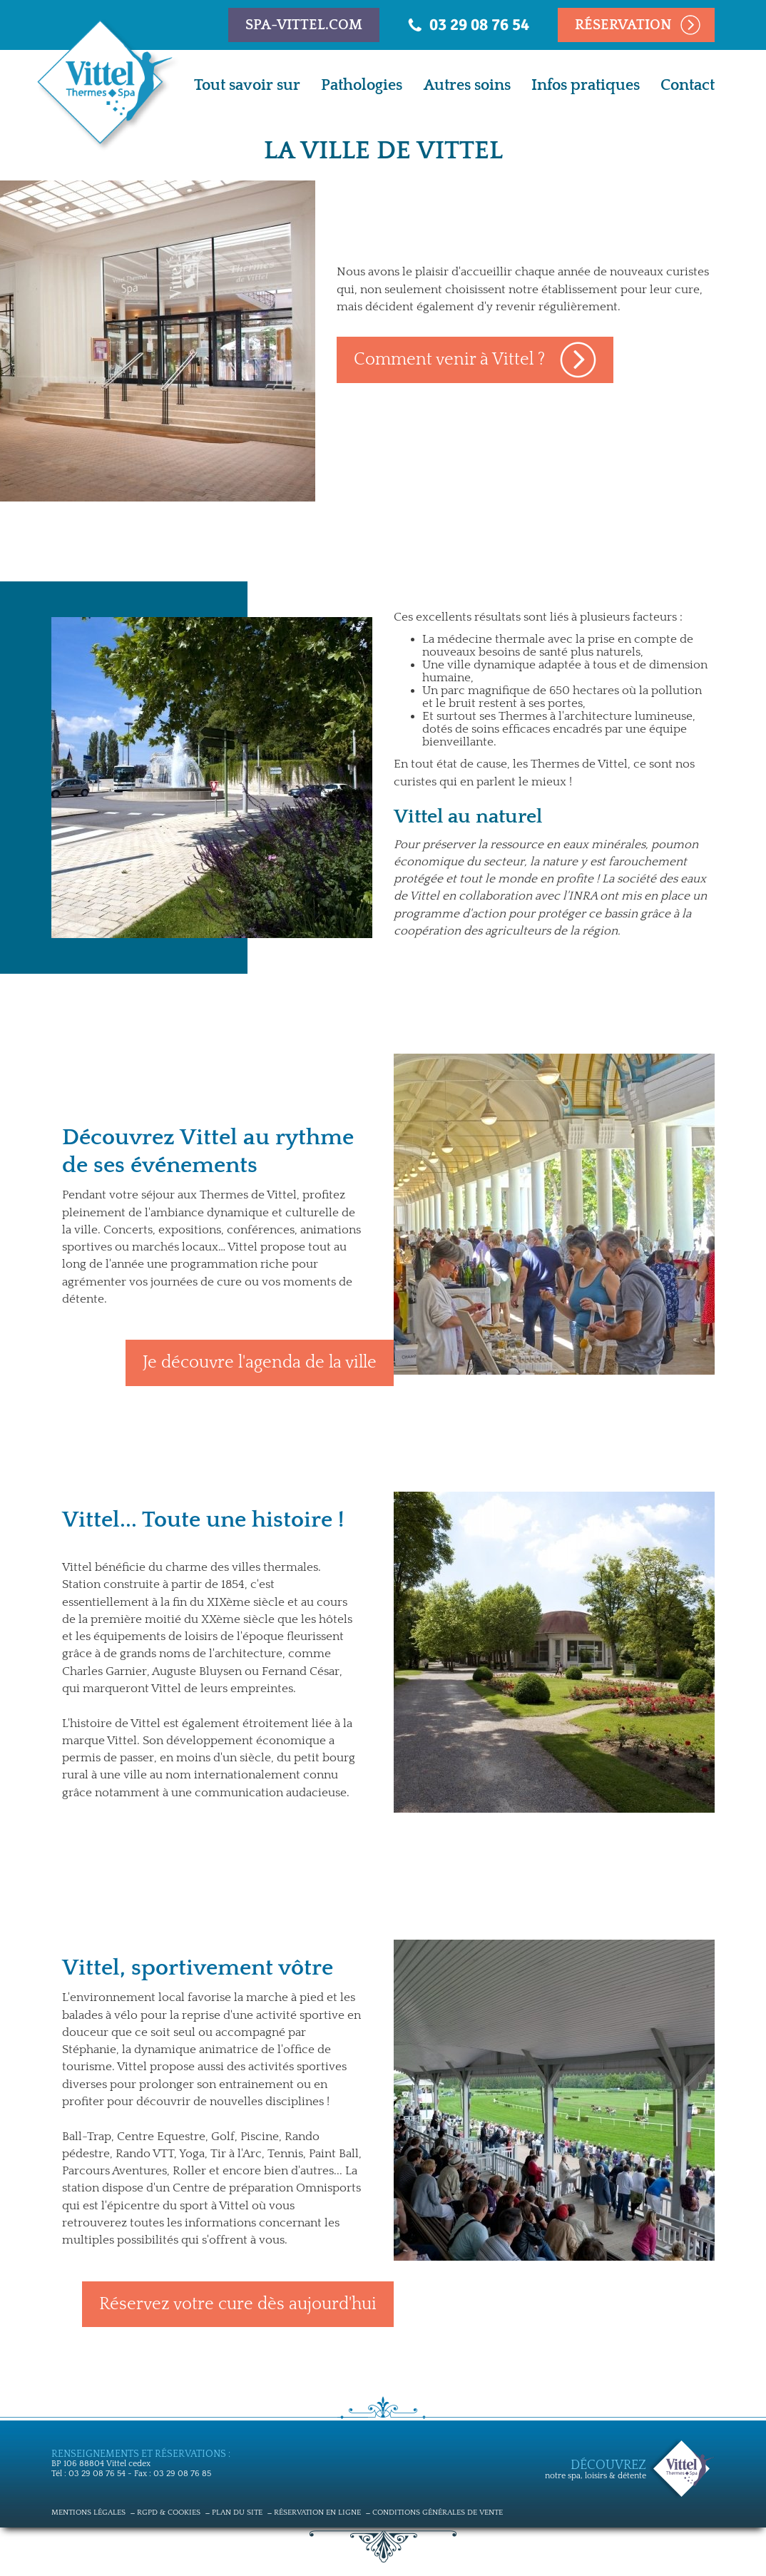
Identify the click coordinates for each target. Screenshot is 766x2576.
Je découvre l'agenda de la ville (260, 1362)
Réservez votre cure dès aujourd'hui (238, 2304)
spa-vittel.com (303, 25)
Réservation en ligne (317, 2512)
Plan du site (237, 2512)
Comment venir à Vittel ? (449, 359)
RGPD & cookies (168, 2512)
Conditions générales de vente (437, 2512)
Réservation (623, 25)
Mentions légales (88, 2512)
